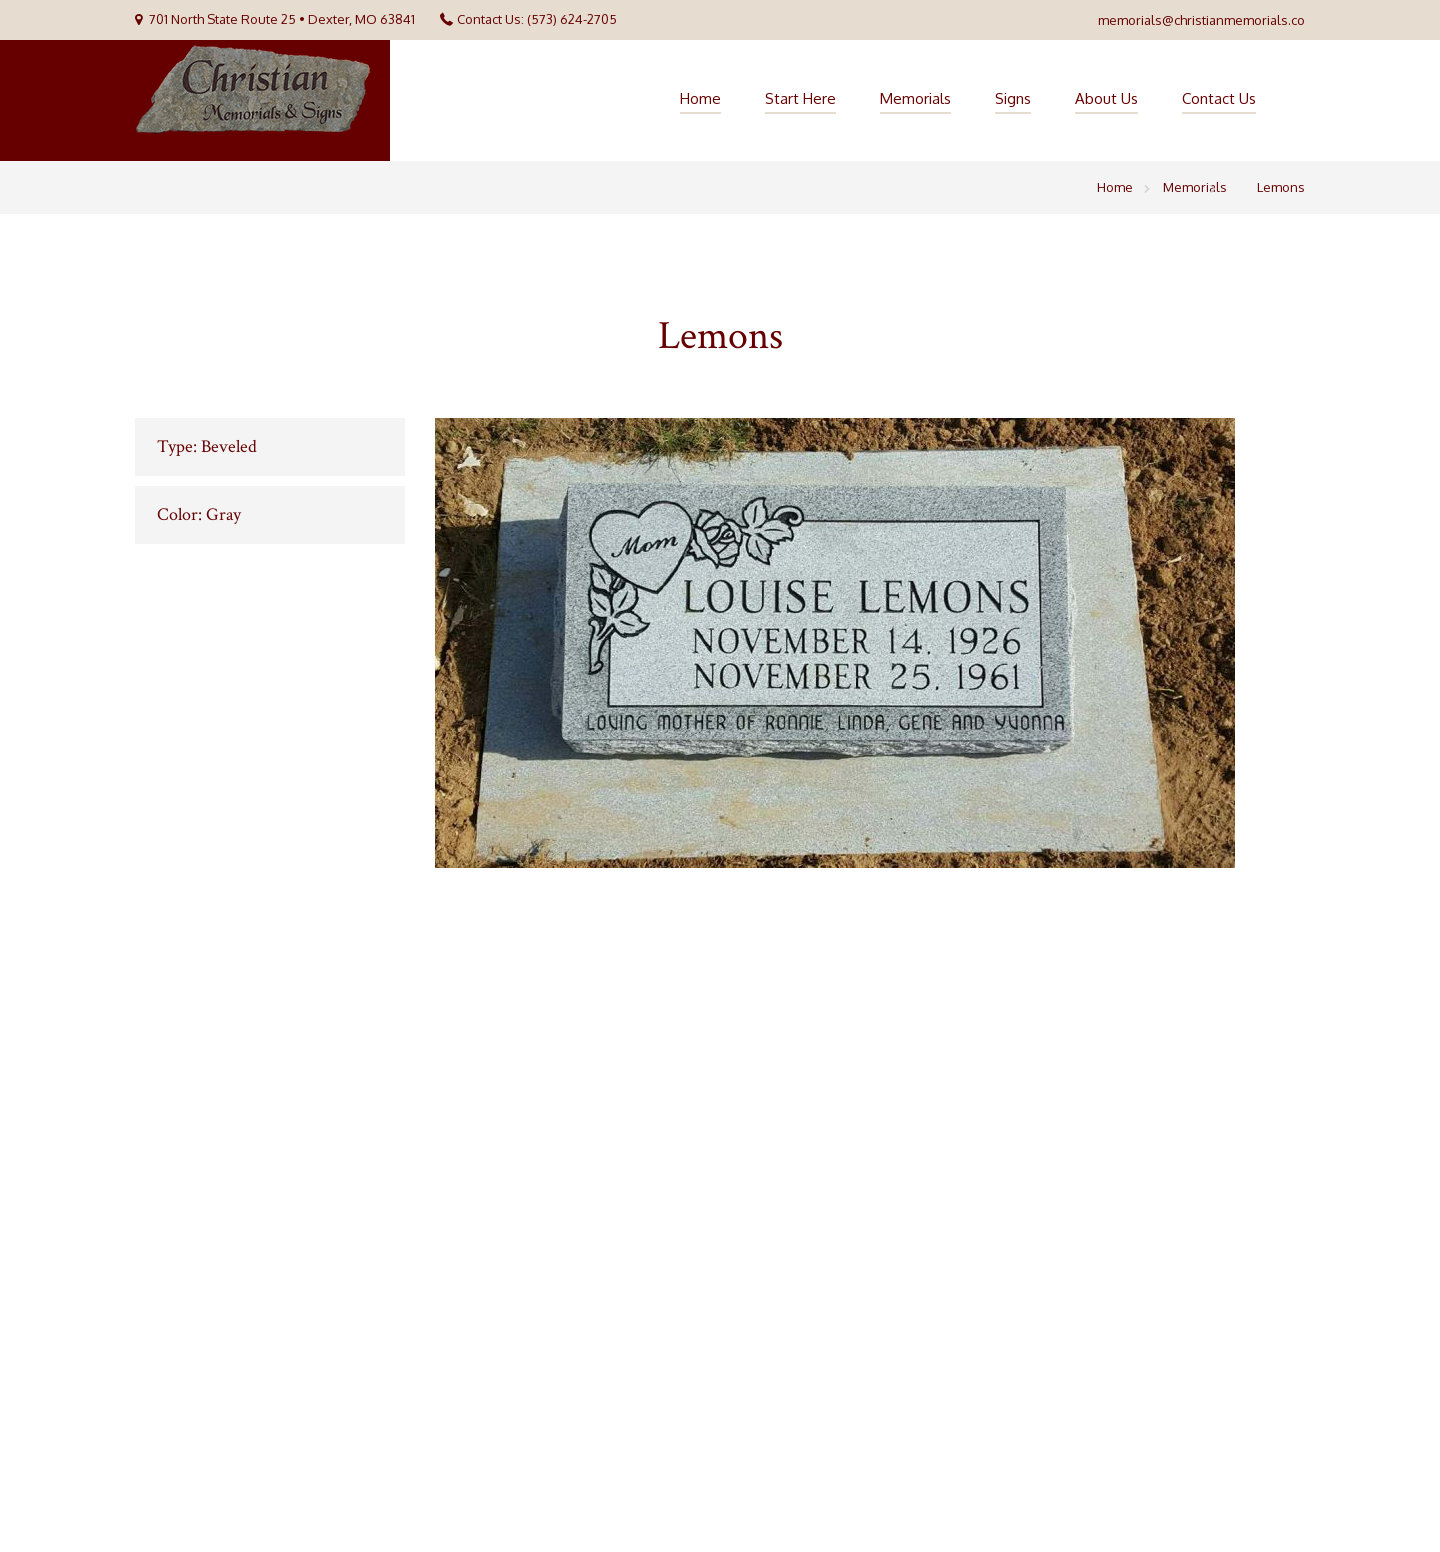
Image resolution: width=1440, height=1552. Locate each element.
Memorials (915, 98)
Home (700, 98)
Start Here (800, 98)
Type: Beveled (207, 446)
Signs (1013, 98)
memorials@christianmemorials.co (1201, 20)
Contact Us (1219, 98)
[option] (870, 643)
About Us (1106, 98)
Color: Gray (199, 514)
